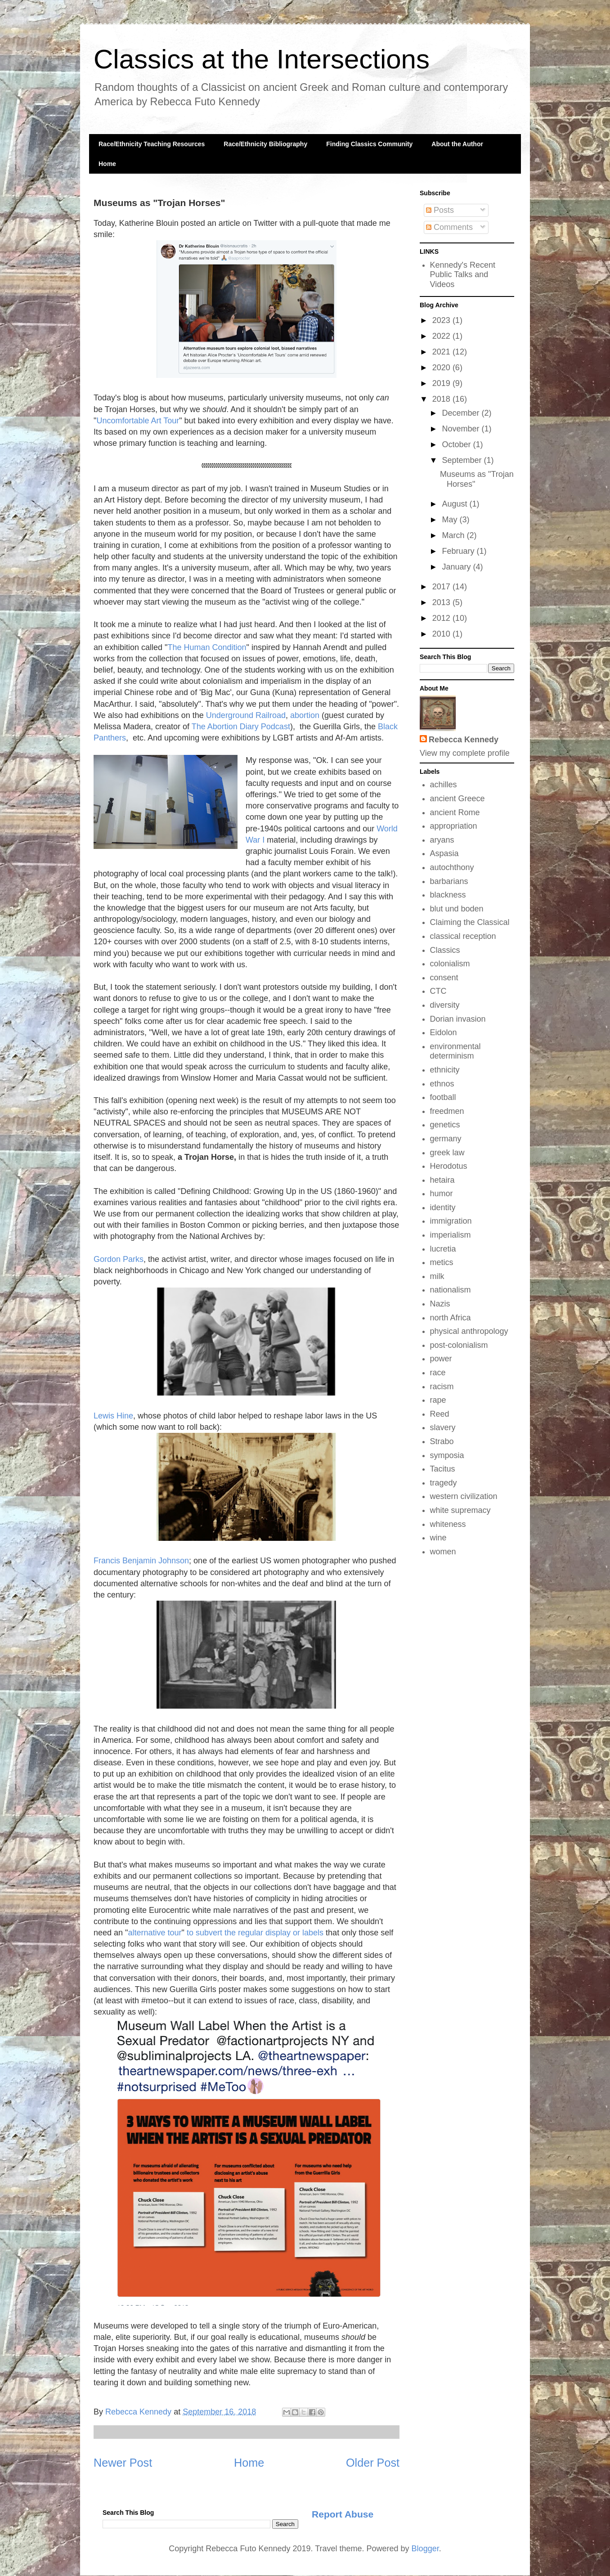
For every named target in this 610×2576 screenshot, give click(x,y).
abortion (306, 715)
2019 (442, 383)
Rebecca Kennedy (463, 739)
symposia (447, 1455)
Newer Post (123, 2462)
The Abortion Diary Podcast (241, 726)
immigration (451, 1220)
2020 (442, 367)
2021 (442, 351)
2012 (442, 618)
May (450, 519)
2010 (442, 633)
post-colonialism (459, 1345)
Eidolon (443, 1032)
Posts (440, 210)
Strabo (442, 1441)
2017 (442, 586)
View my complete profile (465, 753)
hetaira (442, 1180)
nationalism (450, 1289)
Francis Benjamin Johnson (141, 1560)
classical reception (463, 936)
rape (438, 1400)
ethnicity (445, 1069)
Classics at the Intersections (262, 59)
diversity (445, 1005)
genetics (445, 1124)
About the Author (457, 144)
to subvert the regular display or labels (255, 1932)
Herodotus (448, 1166)
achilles (443, 784)
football (443, 1097)
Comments (449, 227)
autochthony (452, 867)
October (457, 444)
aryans (442, 839)
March (454, 535)
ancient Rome (455, 812)
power (441, 1358)
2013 (442, 602)
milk (437, 1276)
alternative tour (154, 1932)
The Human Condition (207, 647)
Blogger (425, 2548)
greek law (447, 1152)
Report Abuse (342, 2514)
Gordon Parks (119, 1259)
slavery (443, 1427)
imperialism (450, 1234)
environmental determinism (455, 1051)
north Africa (450, 1317)
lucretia (443, 1248)
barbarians (449, 881)
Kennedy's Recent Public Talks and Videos (463, 274)
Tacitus (442, 1468)
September (463, 460)
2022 (442, 336)
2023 (442, 320)
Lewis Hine (113, 1415)
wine (438, 1537)
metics (441, 1262)
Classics (445, 950)
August (455, 503)
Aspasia (444, 853)
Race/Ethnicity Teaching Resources (152, 144)
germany (446, 1138)
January (457, 566)
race (438, 1372)
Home (107, 163)
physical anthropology (469, 1331)
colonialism (450, 963)
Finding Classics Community (369, 144)
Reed (439, 1413)
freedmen (447, 1111)
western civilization (464, 1496)
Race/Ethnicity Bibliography (265, 144)
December (461, 412)
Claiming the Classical (470, 922)
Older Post (372, 2462)
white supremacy (460, 1510)
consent (444, 977)
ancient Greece (457, 798)
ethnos (442, 1083)
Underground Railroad (246, 715)
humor (441, 1193)
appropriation (453, 825)
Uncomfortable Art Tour (137, 420)
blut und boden (457, 908)
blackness (448, 894)
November (461, 428)
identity (443, 1207)
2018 (442, 399)
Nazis (440, 1303)
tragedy (443, 1482)
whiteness (448, 1524)
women (443, 1551)
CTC (438, 991)
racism (442, 1386)
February (459, 551)
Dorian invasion (458, 1018)
